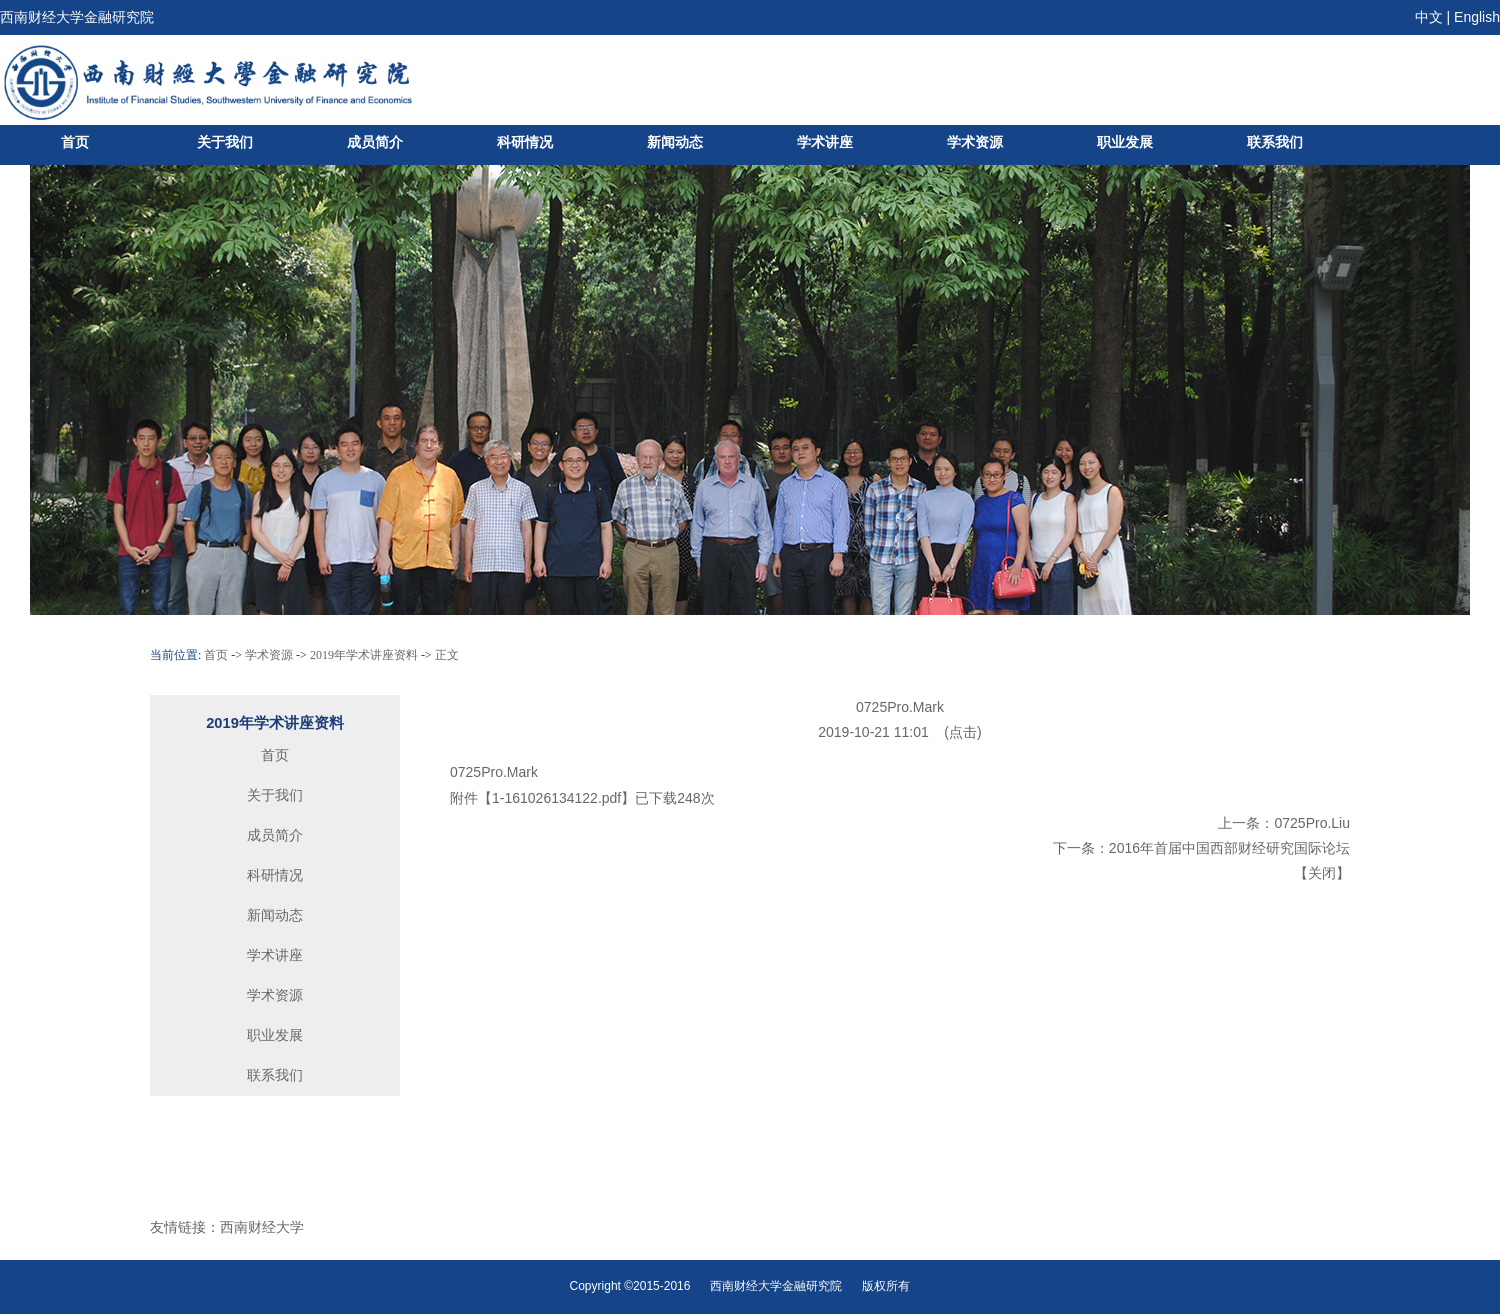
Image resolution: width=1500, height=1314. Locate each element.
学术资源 (975, 142)
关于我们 (225, 142)
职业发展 (1125, 142)
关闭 (1322, 873)
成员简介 (375, 142)
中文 (1429, 17)
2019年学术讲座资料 (364, 655)
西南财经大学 (262, 1227)
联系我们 (1275, 142)
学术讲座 (825, 142)
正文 (447, 655)
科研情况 (525, 142)
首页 (75, 142)
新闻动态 (675, 142)
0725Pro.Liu (1312, 823)
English (1477, 17)
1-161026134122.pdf (556, 798)
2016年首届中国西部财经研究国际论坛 (1229, 848)
